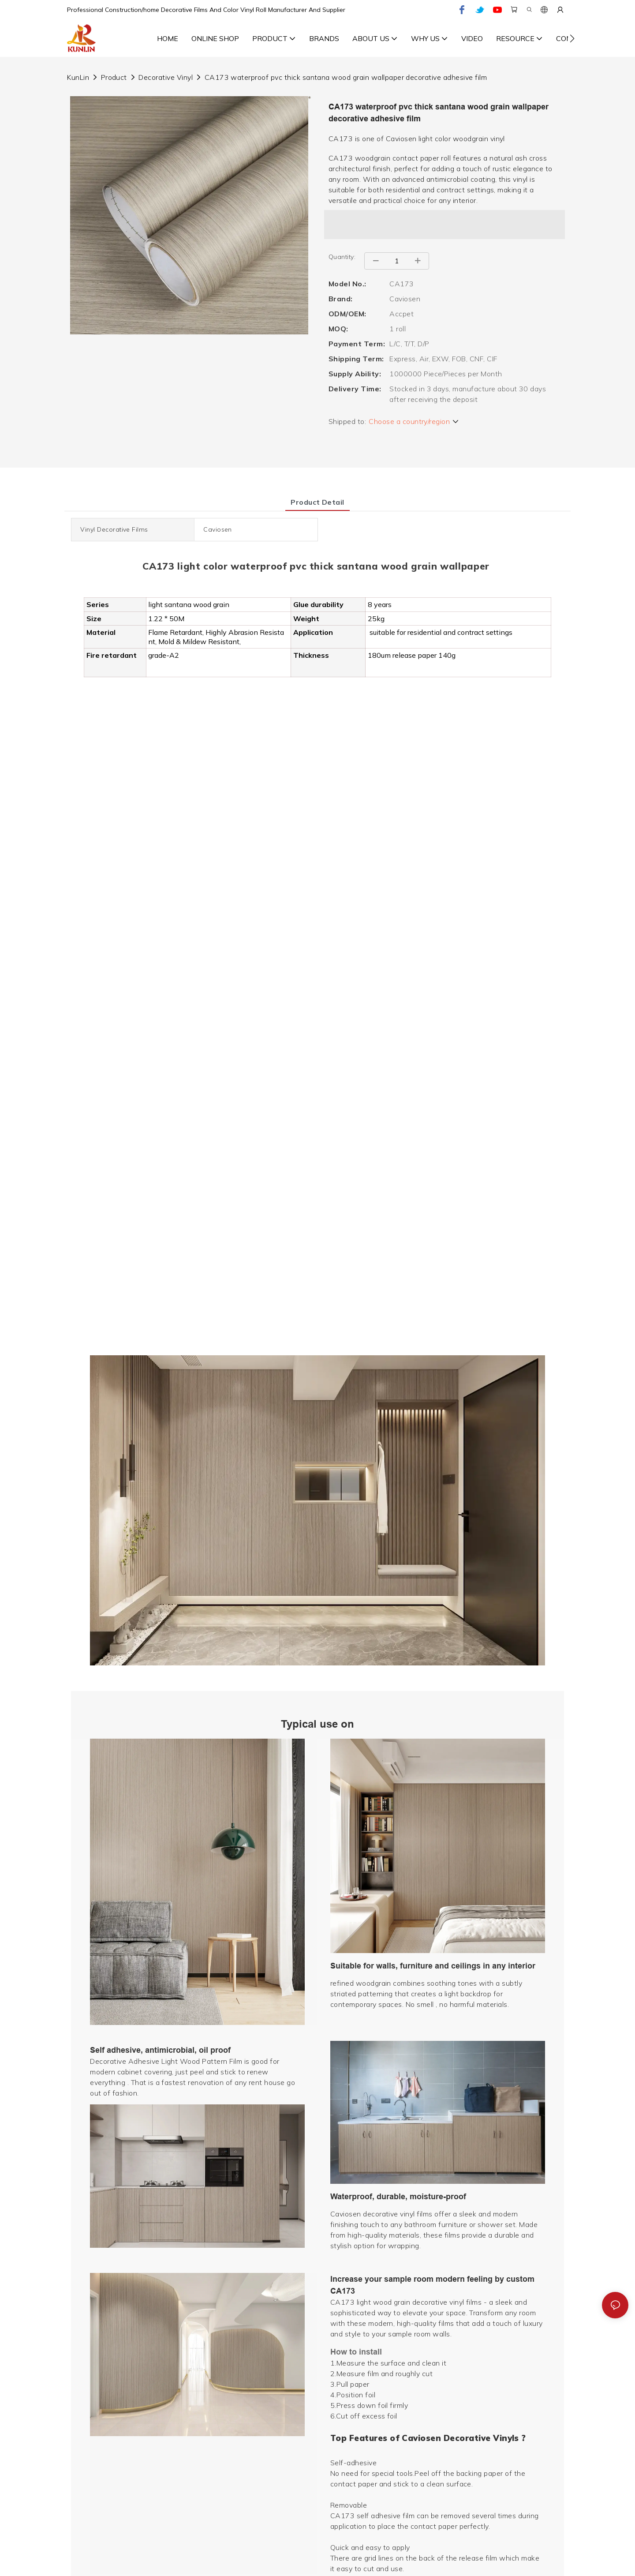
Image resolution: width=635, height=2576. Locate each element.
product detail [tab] (317, 502)
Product (114, 77)
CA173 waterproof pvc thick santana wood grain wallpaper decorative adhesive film (346, 77)
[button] (572, 38)
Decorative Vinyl (165, 77)
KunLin (78, 77)
